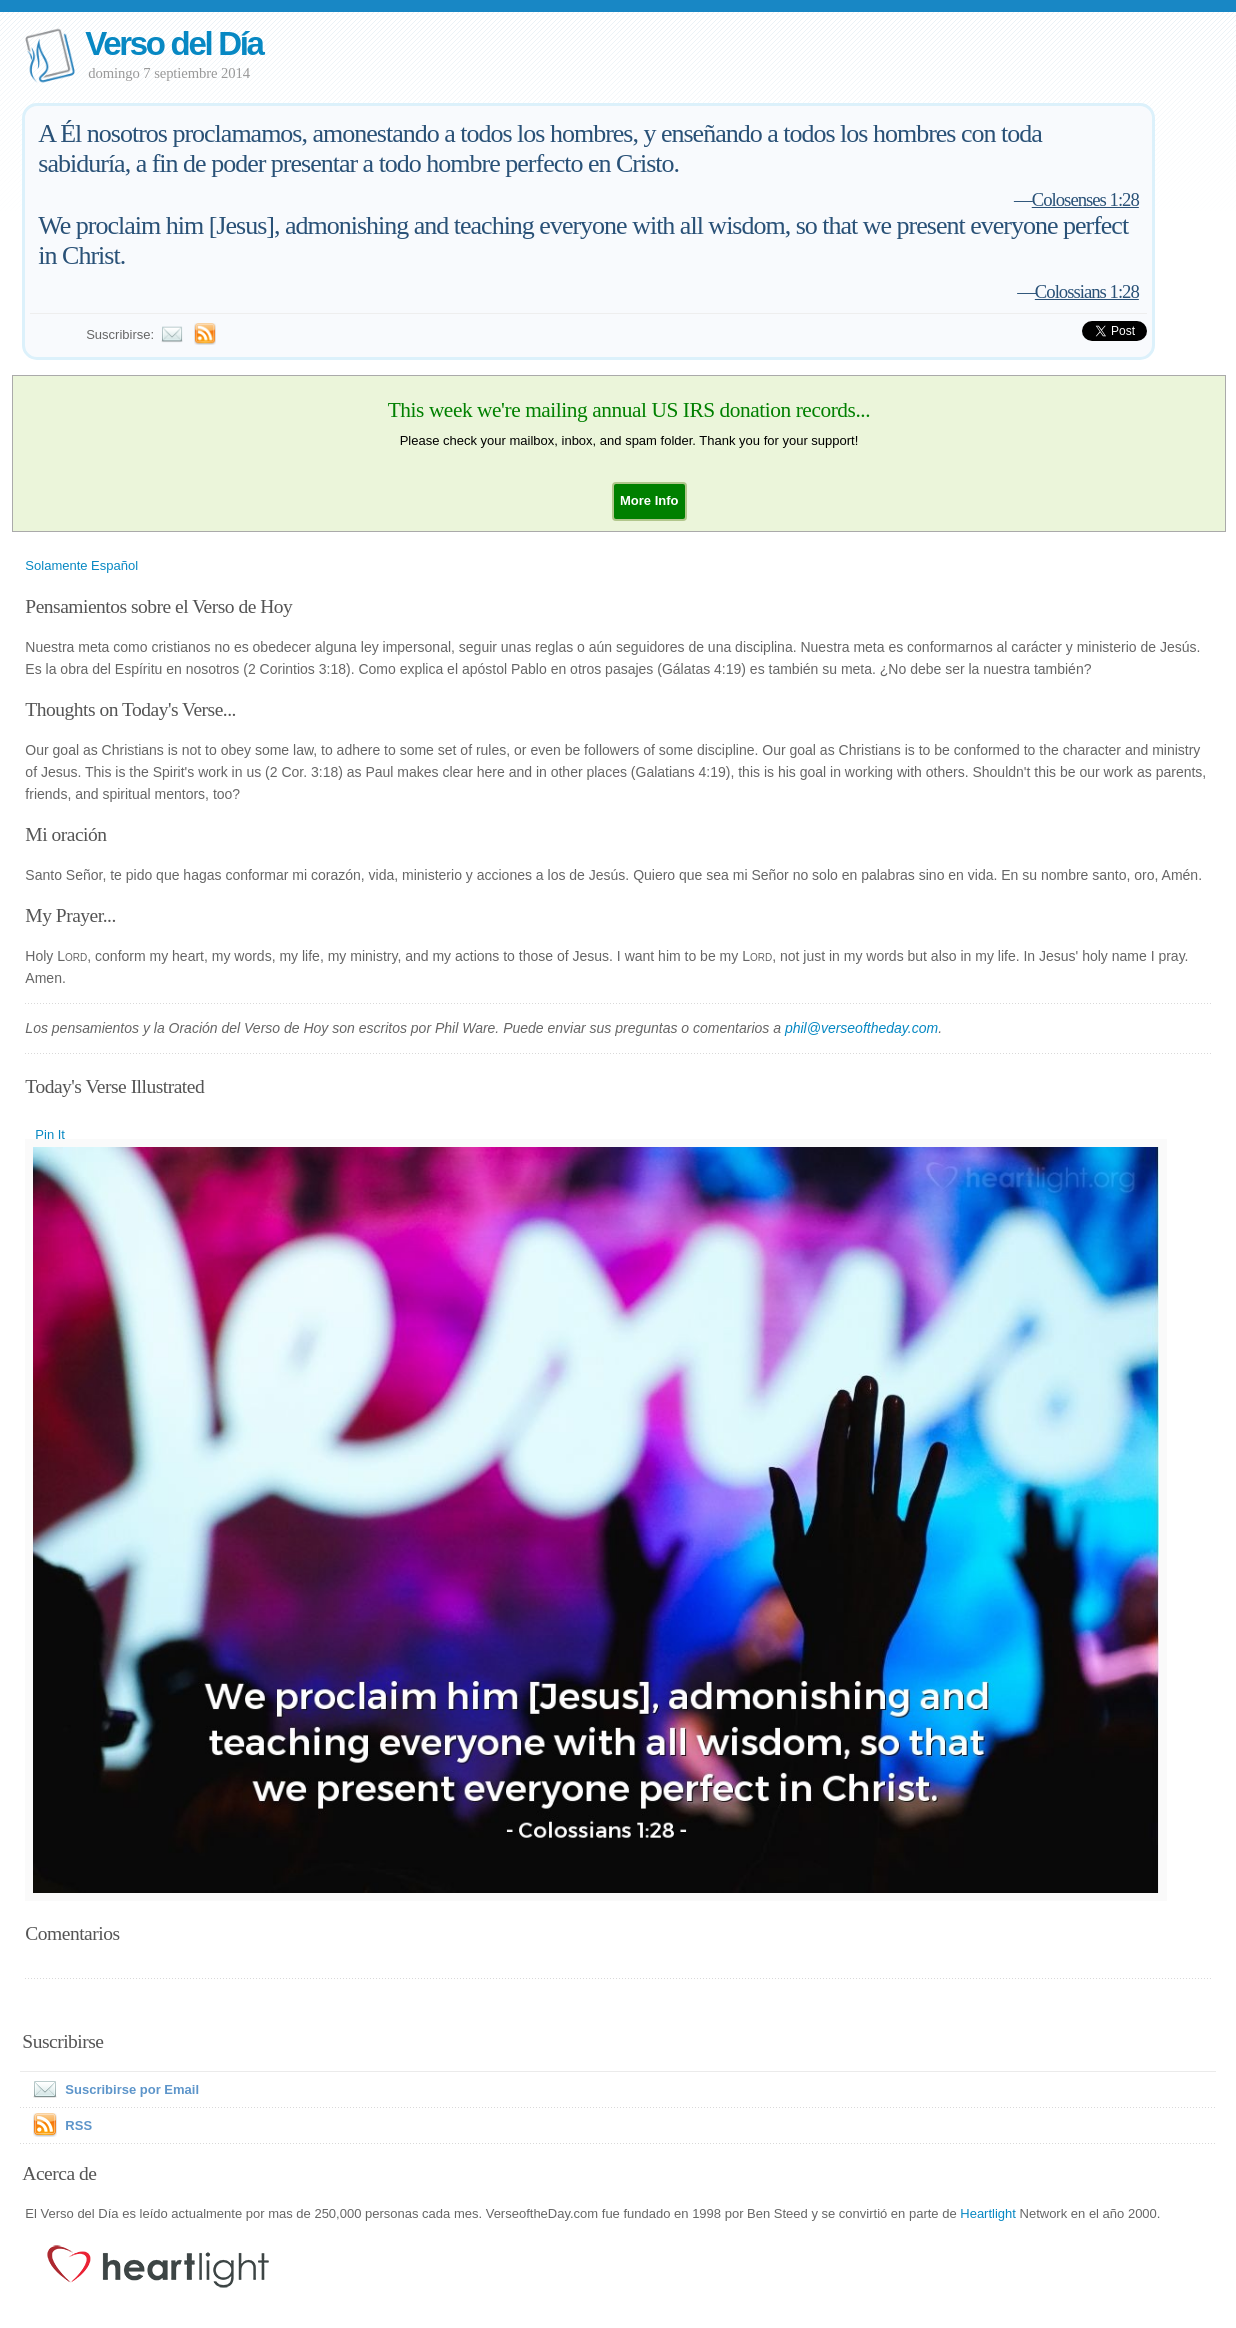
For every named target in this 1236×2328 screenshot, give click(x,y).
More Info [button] (649, 500)
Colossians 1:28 (1087, 291)
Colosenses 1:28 (1085, 199)
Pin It (50, 1134)
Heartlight (988, 2213)
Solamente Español (81, 565)
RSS (78, 2125)
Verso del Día (173, 43)
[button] (649, 500)
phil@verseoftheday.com (861, 1028)
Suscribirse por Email (112, 2089)
